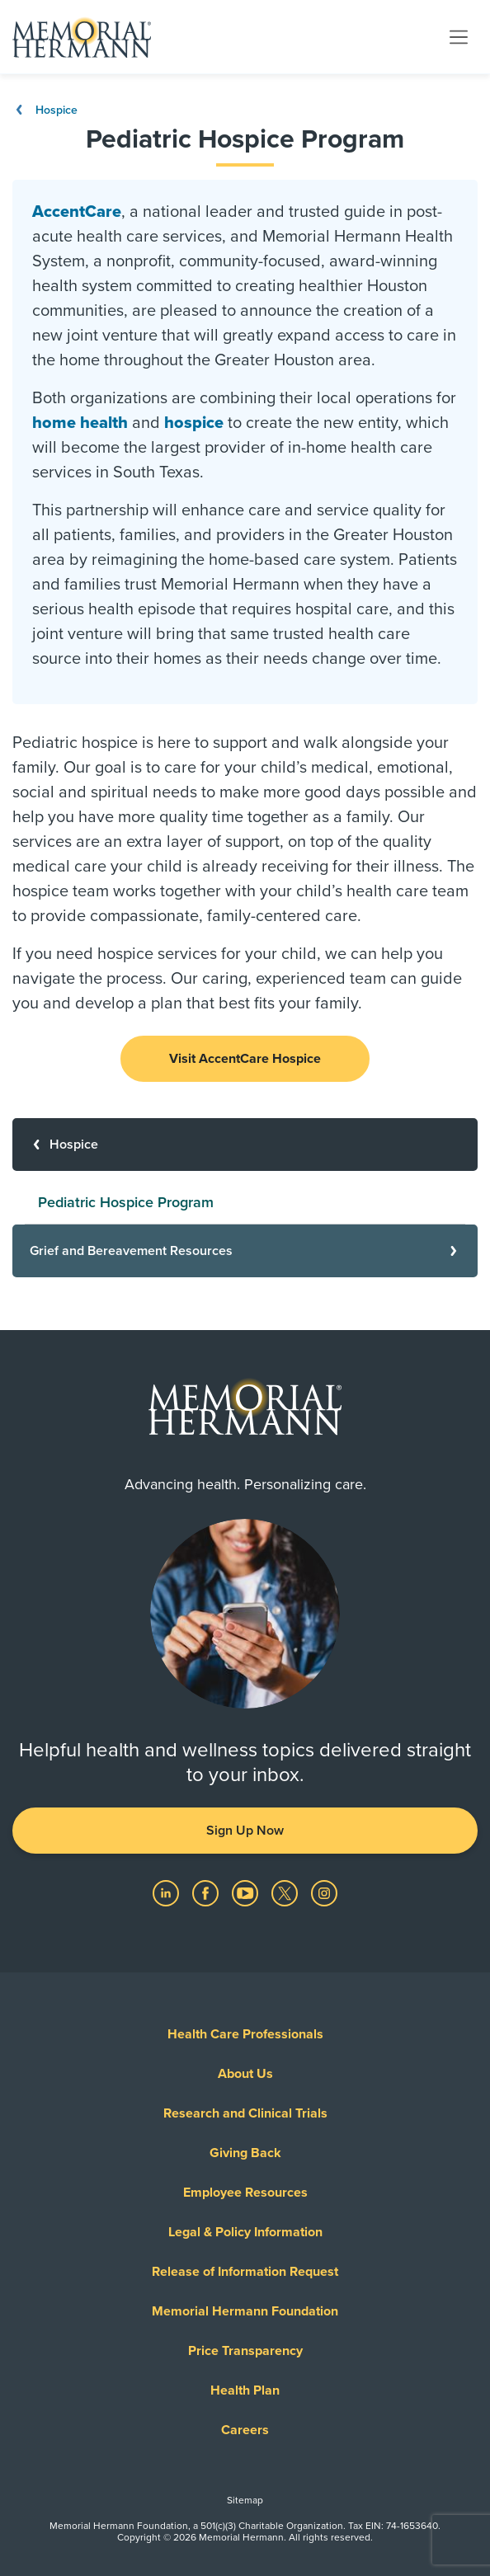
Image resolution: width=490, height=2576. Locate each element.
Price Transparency (245, 2351)
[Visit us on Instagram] (324, 1892)
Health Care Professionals (245, 2034)
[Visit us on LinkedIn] (167, 1892)
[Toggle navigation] (459, 36)
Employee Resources (245, 2192)
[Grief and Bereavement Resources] (245, 1251)
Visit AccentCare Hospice (245, 1059)
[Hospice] (245, 1144)
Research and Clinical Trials (245, 2113)
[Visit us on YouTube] (246, 1892)
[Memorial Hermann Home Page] (81, 37)
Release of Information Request (245, 2271)
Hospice (45, 110)
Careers (245, 2430)
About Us (245, 2074)
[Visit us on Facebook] (207, 1892)
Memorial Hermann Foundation (245, 2311)
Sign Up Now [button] (245, 1830)
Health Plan (245, 2390)
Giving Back (245, 2153)
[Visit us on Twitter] (286, 1892)
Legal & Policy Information (245, 2232)
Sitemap (245, 2500)
